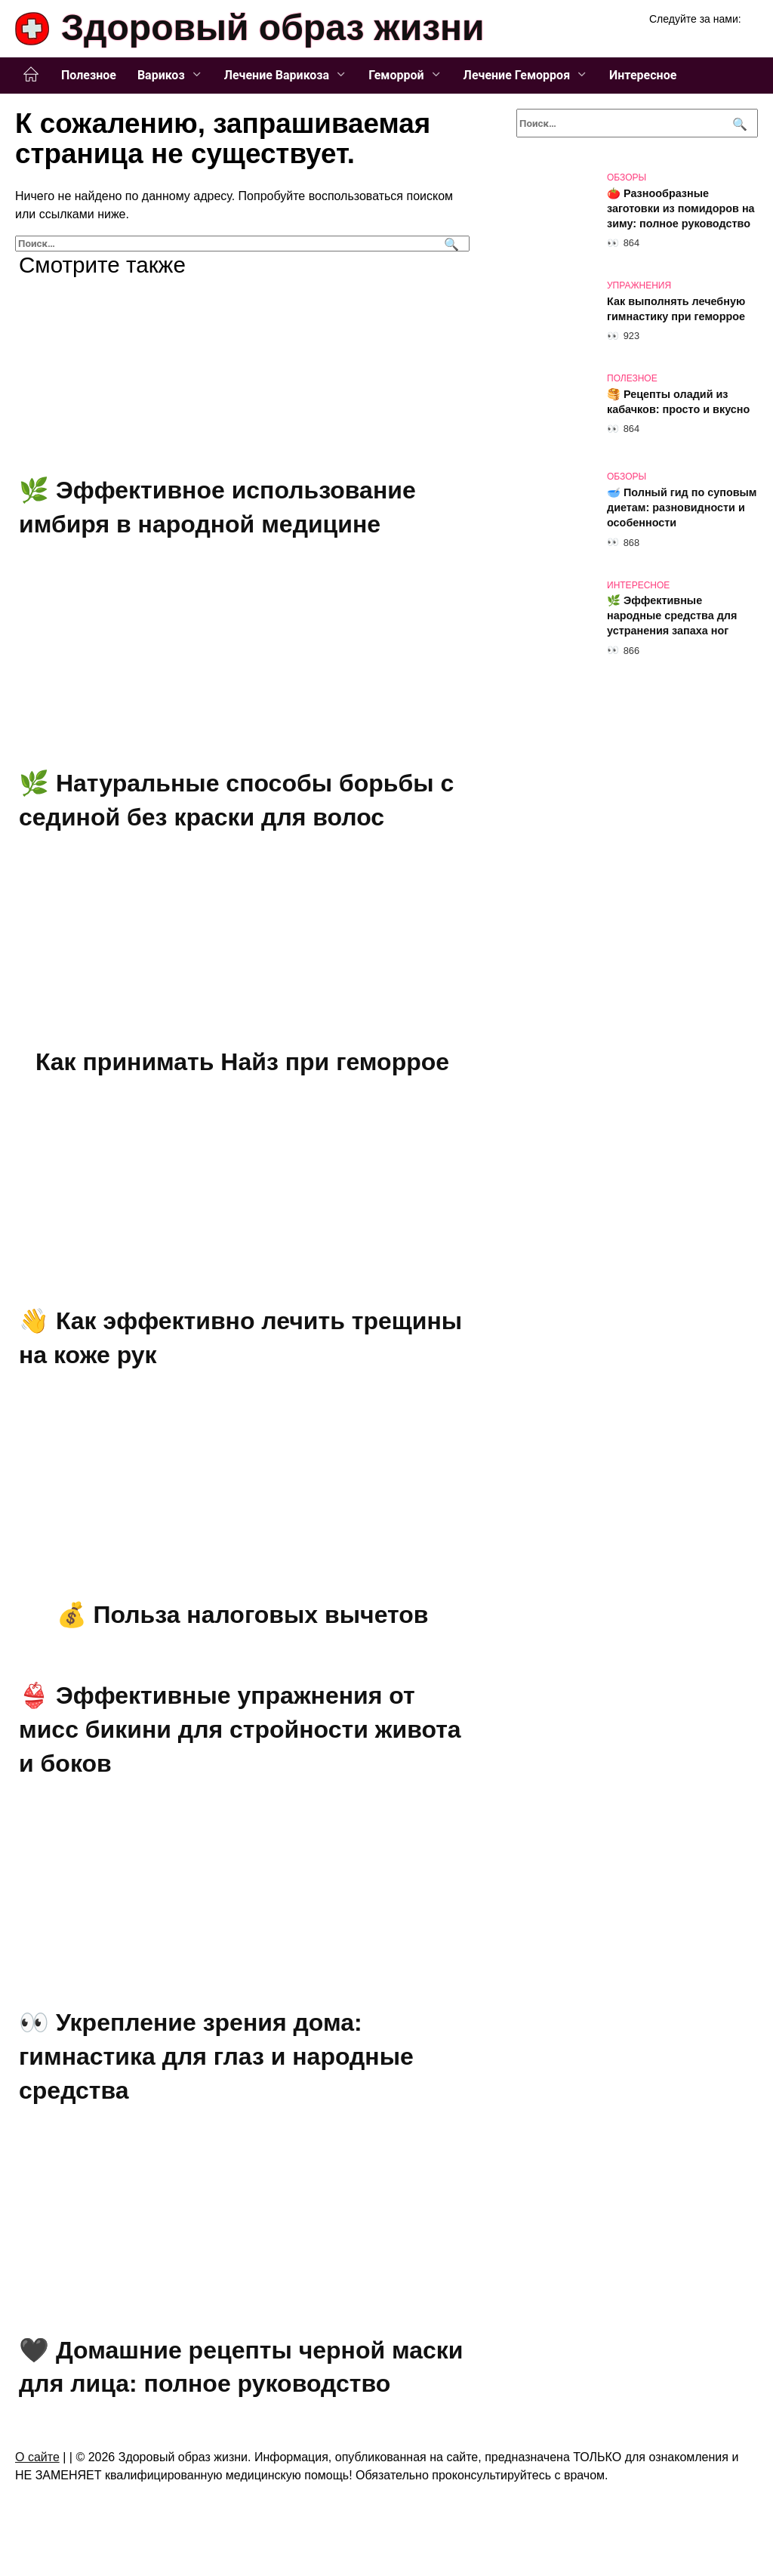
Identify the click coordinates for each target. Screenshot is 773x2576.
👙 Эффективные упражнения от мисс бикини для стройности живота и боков (240, 1729)
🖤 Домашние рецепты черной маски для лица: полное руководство (241, 2367)
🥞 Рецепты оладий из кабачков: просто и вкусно (678, 401)
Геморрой (395, 75)
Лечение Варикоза (276, 75)
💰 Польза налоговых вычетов (243, 1614)
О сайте (37, 2457)
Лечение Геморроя (517, 75)
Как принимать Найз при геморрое (242, 1061)
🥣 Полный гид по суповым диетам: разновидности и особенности (681, 507)
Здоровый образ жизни (273, 28)
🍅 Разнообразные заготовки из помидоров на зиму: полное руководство (681, 208)
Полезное (88, 75)
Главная (31, 74)
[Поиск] (449, 243)
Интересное (642, 75)
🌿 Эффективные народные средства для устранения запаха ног (672, 616)
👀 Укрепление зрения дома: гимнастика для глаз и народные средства (216, 2057)
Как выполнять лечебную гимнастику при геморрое (676, 308)
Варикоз (161, 75)
